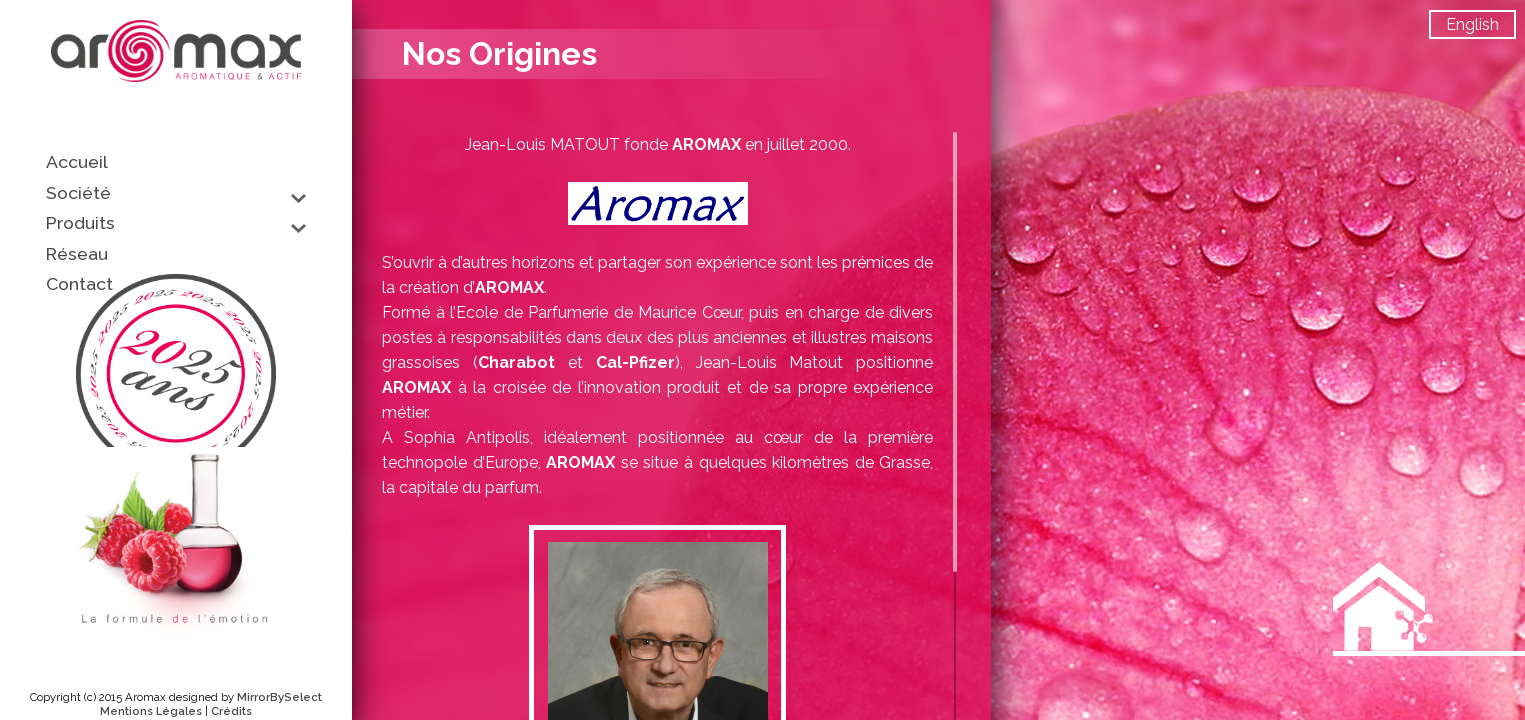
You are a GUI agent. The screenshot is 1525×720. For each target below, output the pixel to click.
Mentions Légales (151, 711)
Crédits (231, 711)
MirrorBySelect (279, 697)
